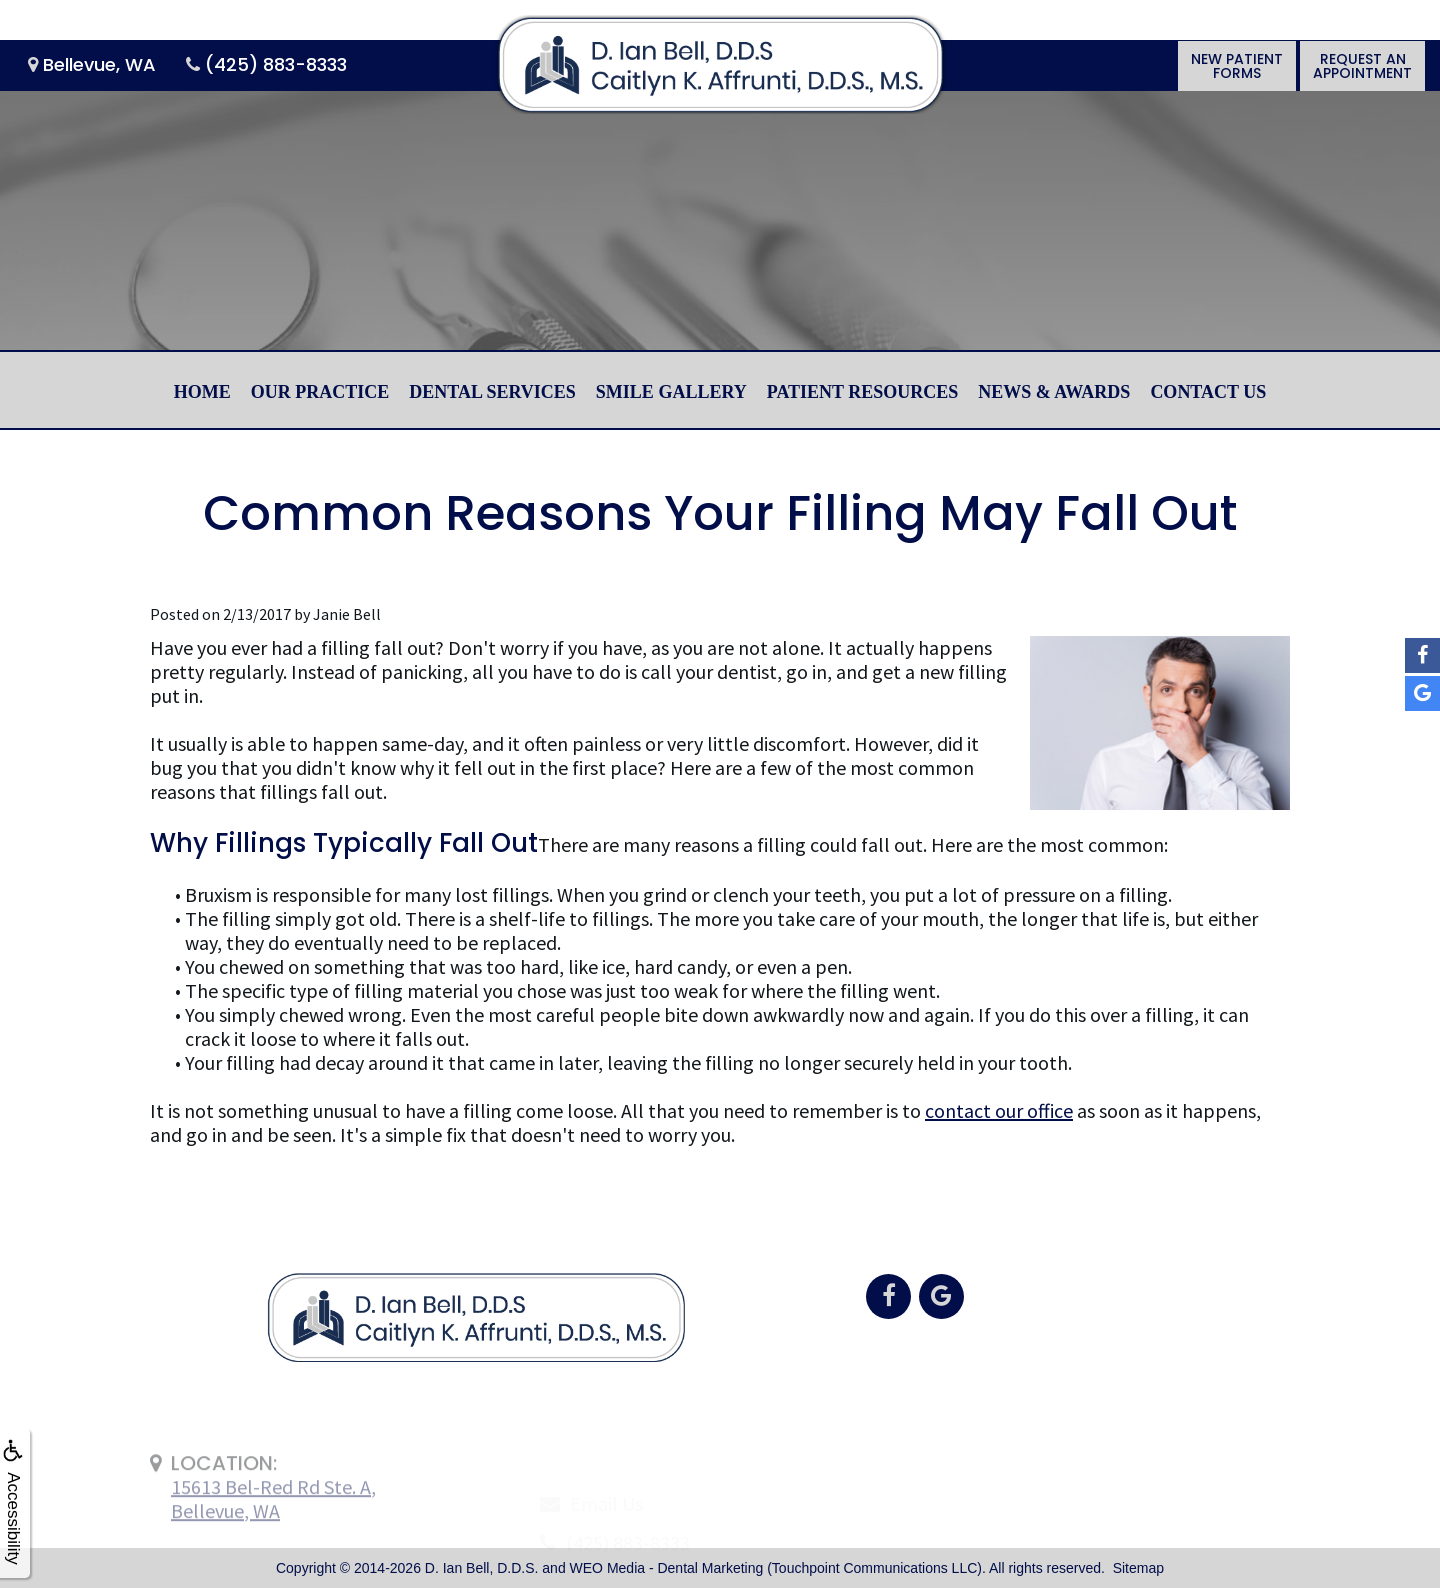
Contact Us (1208, 392)
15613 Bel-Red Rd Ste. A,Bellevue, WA (273, 1537)
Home (202, 392)
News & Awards (1054, 392)
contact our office (999, 1110)
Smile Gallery (671, 392)
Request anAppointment (1362, 66)
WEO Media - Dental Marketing (667, 1568)
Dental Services (492, 392)
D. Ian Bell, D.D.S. (482, 1568)
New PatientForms (1237, 66)
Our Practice (320, 392)
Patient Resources (863, 392)
